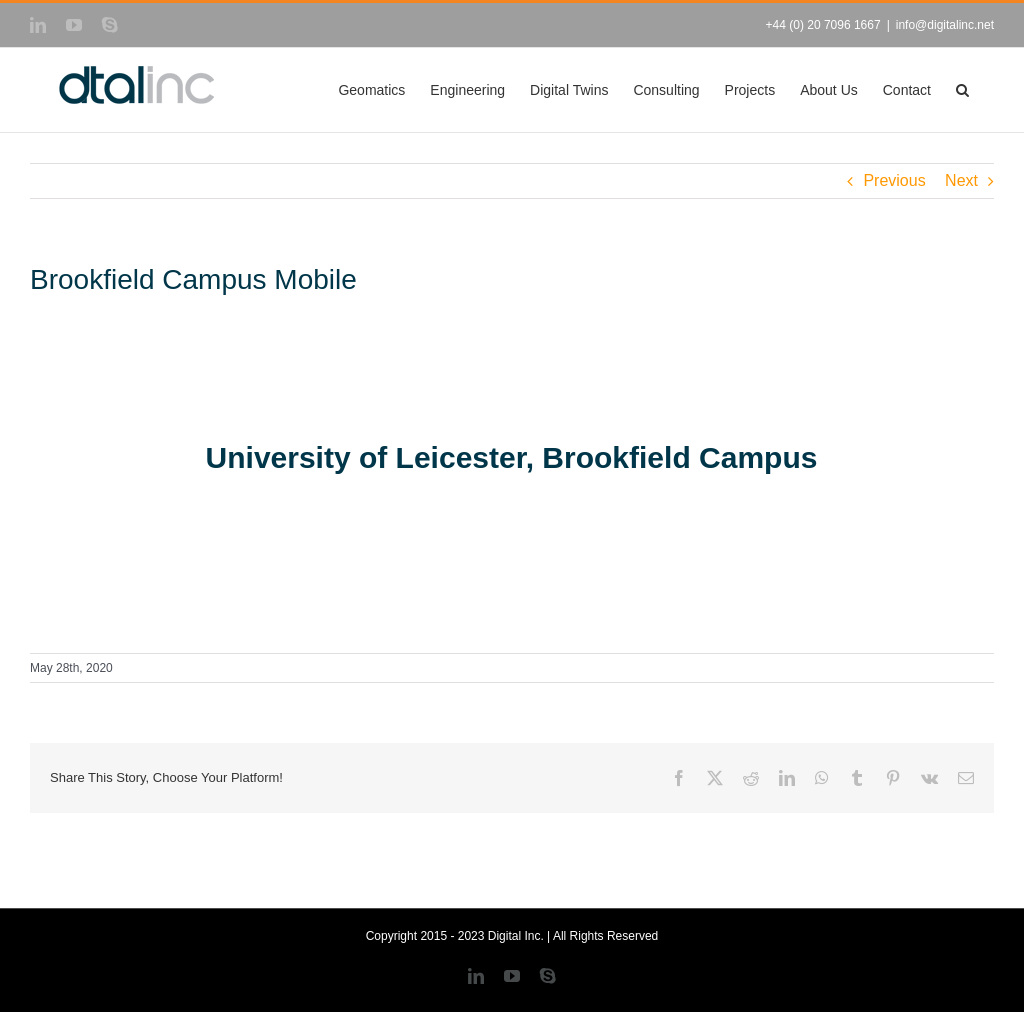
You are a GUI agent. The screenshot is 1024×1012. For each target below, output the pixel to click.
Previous (894, 180)
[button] (962, 90)
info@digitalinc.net (945, 25)
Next (961, 180)
